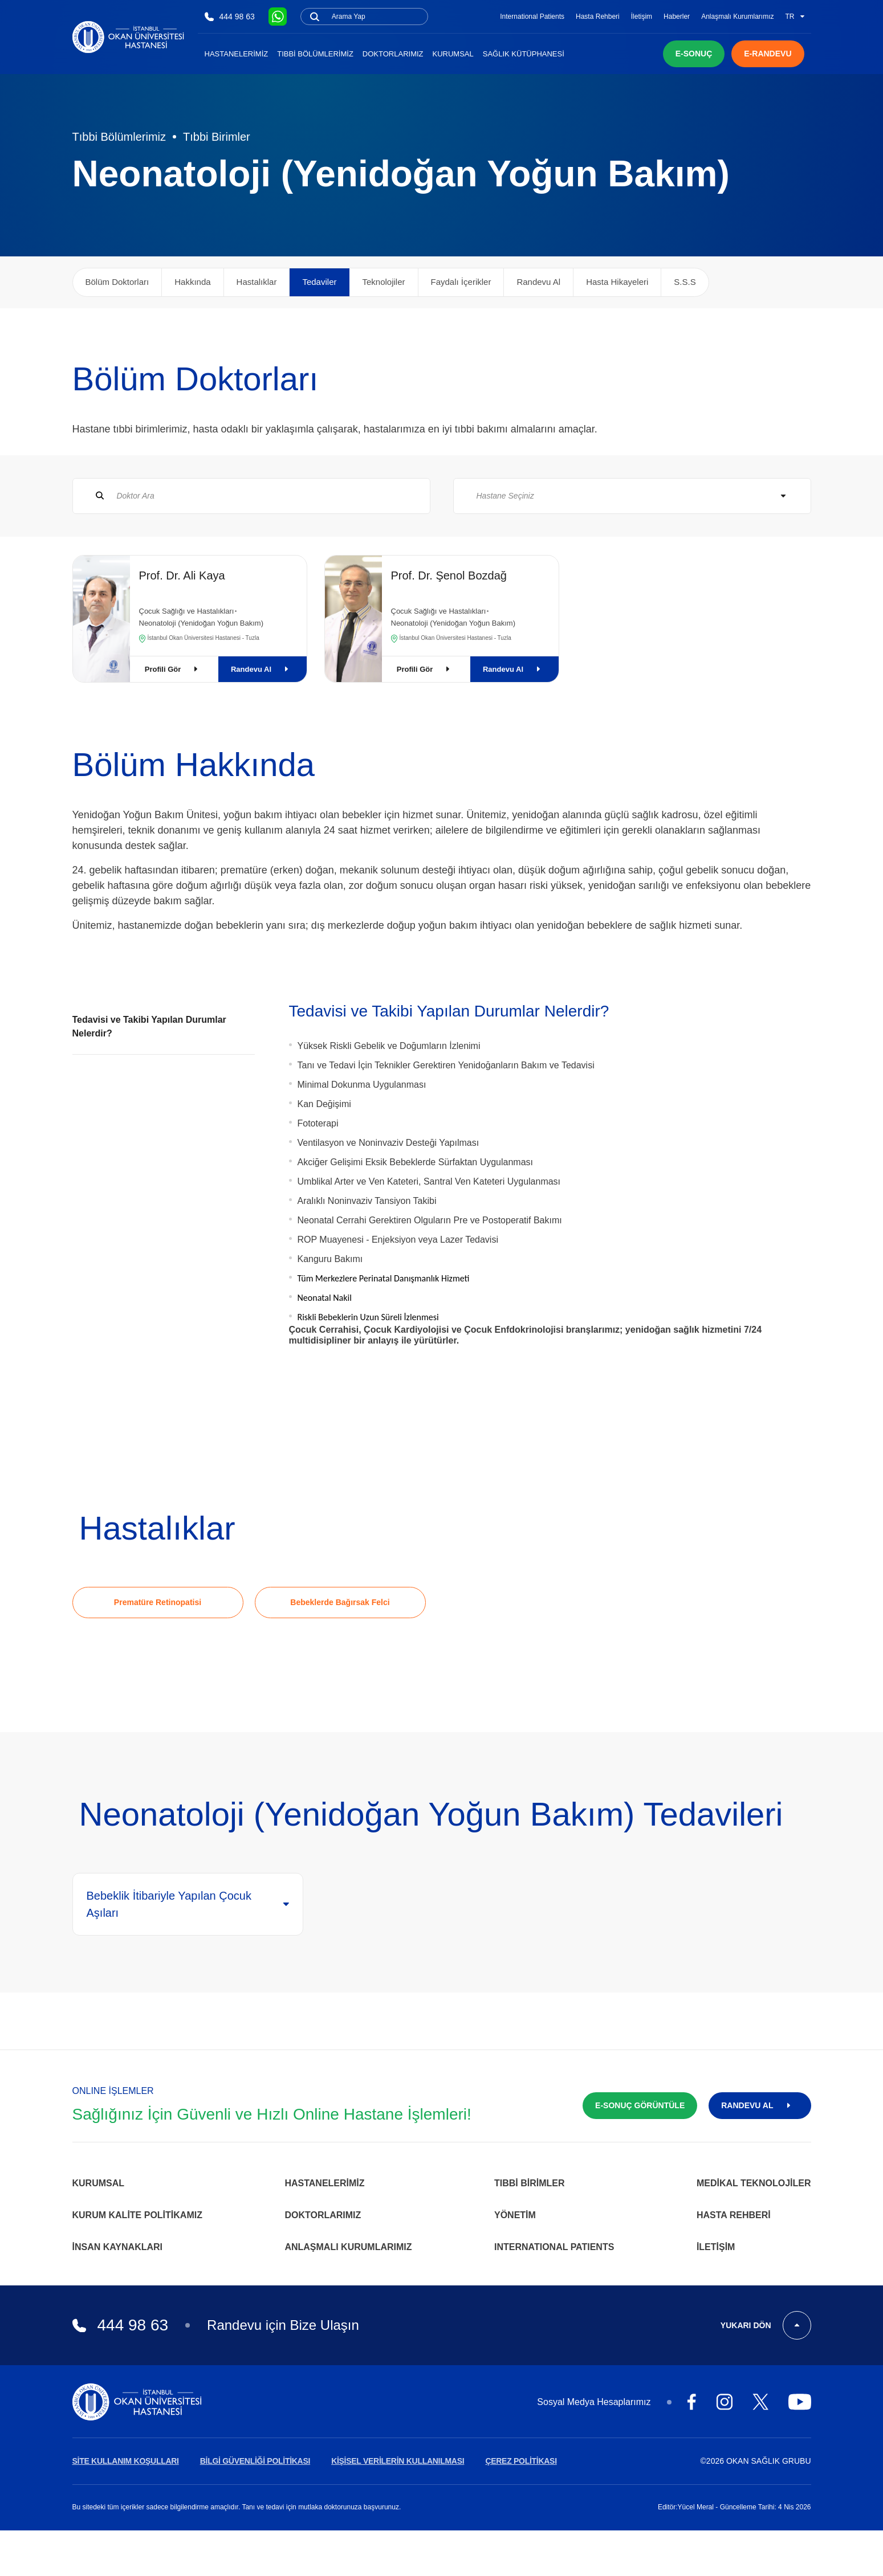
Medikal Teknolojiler (754, 2183)
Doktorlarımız (393, 54)
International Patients (532, 17)
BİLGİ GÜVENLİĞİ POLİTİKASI (255, 2460)
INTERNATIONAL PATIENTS (554, 2247)
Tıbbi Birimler (216, 136)
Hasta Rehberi (598, 17)
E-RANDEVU (767, 53)
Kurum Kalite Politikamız (137, 2215)
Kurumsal (453, 54)
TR (795, 17)
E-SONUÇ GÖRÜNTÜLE (640, 2105)
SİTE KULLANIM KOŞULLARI (125, 2460)
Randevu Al (262, 669)
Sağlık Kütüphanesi (523, 54)
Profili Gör (174, 669)
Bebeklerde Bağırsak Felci (339, 1602)
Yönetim (515, 2215)
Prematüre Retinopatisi (157, 1602)
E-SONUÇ (694, 53)
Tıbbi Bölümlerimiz (315, 54)
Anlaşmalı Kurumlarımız (737, 17)
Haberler (677, 17)
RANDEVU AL (759, 2105)
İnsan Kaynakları (117, 2247)
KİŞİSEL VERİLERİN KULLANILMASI (397, 2460)
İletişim (641, 17)
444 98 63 (230, 17)
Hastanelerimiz (236, 54)
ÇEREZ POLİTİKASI (520, 2460)
